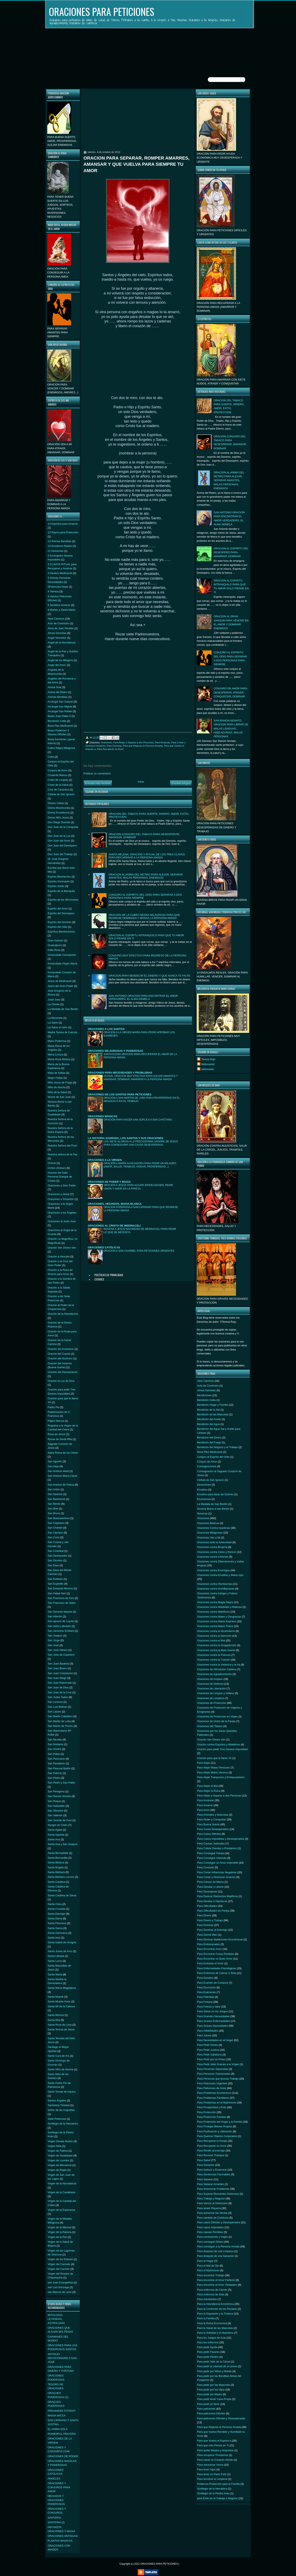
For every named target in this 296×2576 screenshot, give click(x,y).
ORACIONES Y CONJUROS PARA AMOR (59, 2487)
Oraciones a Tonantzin (61, 1199)
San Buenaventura (59, 1518)
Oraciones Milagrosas (210, 1532)
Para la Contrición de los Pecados (217, 2308)
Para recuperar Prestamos (212, 2455)
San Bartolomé (56, 1499)
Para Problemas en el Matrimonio (216, 2102)
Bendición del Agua (208, 1424)
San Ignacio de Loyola (61, 1621)
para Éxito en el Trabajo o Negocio (217, 2498)
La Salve (53, 1022)
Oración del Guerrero (60, 1358)
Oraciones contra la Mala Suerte (216, 1650)
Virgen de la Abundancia (62, 2183)
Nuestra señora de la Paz (62, 1154)
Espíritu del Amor (58, 908)
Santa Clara (55, 1904)
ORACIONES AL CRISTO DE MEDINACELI (114, 1225)
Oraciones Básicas (208, 1523)
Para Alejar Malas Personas (213, 1767)
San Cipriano (55, 1532)
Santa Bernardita (58, 1857)
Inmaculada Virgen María (62, 963)
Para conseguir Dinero (210, 2241)
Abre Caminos (205, 1380)
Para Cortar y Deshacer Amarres (216, 1877)
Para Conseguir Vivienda (211, 1857)
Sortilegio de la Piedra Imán (213, 2493)
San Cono (53, 1537)
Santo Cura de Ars (58, 2055)
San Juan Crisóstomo (60, 1673)
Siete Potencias (57, 2118)
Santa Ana (54, 1839)
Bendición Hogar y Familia (212, 1404)
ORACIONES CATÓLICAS (104, 1247)
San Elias (53, 1565)
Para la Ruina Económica (212, 2323)
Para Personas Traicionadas (213, 2073)
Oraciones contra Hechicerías (214, 1583)
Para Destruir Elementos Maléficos (217, 1896)
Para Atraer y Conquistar (211, 1819)
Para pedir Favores (208, 2351)
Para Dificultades (207, 1905)
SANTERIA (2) (56, 2522)
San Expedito (56, 1583)
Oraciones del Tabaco (210, 1726)
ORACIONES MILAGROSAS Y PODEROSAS (115, 1050)
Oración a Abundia (58, 1256)
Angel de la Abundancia (61, 642)
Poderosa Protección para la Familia (218, 2483)
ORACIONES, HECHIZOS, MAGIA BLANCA (115, 1203)
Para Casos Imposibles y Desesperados (220, 1838)
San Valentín (55, 1815)
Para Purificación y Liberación (214, 2131)
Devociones (204, 1484)
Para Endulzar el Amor (210, 1963)
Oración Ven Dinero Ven (211, 1739)
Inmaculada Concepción (62, 954)
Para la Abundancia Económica (215, 2303)
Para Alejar (203, 1762)
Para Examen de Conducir (212, 1982)
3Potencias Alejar (58, 586)
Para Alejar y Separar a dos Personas (219, 1795)
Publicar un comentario (97, 773)
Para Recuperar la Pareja (212, 2140)
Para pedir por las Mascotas (213, 2384)
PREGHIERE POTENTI (61, 2410)
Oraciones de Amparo (210, 1679)
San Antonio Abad (58, 1471)
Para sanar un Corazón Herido (215, 2459)
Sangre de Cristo (58, 1825)
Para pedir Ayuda (207, 2347)
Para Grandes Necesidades (213, 2016)
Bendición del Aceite (209, 1419)
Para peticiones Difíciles (211, 2413)
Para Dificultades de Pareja (213, 1910)
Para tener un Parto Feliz (212, 2474)
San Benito (54, 1503)
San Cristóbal (56, 1550)
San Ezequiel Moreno (60, 1588)
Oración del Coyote (59, 1353)
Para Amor (203, 1809)
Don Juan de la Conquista (63, 827)
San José (53, 1645)
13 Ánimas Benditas (59, 541)
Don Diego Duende (59, 822)
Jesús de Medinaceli (60, 981)
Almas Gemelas (206, 1390)
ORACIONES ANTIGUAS (63, 2535)
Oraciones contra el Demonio (214, 1635)
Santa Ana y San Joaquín (62, 1844)
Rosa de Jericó (56, 1434)
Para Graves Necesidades (212, 2025)
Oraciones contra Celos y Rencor (216, 1552)
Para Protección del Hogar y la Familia (219, 2121)
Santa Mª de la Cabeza (61, 2006)
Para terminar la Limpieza (212, 2478)
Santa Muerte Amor (59, 2001)
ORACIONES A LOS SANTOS (106, 1029)
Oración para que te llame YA (214, 1758)
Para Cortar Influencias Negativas (217, 1872)
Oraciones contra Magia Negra (215, 1602)
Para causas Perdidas (210, 2232)
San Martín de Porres (60, 1725)
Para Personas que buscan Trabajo (218, 2078)
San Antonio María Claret (62, 1475)
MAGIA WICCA (57, 2415)
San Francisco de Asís (61, 1598)
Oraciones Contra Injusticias (213, 1527)
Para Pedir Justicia (208, 2049)
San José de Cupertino (61, 1654)
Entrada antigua (180, 783)
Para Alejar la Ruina (209, 1790)
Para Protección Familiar (211, 2116)
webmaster (207, 1069)
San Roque (54, 1801)
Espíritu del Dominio (59, 922)
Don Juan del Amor (59, 840)
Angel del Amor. (57, 664)
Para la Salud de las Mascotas (215, 2328)
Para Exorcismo (206, 1987)
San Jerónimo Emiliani (61, 1630)
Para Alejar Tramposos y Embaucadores (220, 1777)
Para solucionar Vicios (210, 2464)
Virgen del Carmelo (59, 2264)
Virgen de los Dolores (60, 2259)
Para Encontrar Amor (209, 1948)
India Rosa (54, 949)
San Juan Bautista (58, 1663)
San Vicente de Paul (60, 1820)
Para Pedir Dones (207, 2044)
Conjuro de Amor (207, 1461)
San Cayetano (56, 1522)
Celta (51, 756)
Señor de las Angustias (61, 2109)
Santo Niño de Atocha (60, 2069)
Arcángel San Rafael (60, 711)
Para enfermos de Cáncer (212, 2289)
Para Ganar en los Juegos (212, 2011)
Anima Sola (54, 687)
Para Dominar (205, 1925)
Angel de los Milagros (60, 660)
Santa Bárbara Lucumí (61, 1876)
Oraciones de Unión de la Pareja (216, 1721)
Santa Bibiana (56, 1862)
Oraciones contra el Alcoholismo (216, 1631)
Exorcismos (204, 1499)
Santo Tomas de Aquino (62, 2091)
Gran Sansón (55, 940)
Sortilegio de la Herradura (212, 2488)
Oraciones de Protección (211, 1702)
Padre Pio (53, 1407)
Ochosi (52, 1163)
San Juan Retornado (60, 1682)
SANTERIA (54, 2517)
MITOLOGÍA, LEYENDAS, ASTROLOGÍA (56, 2319)
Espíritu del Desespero (61, 913)
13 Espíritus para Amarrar (63, 523)
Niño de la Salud (57, 1092)
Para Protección (206, 2112)
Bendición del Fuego (209, 1442)
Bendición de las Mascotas (213, 1414)
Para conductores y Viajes (212, 2236)
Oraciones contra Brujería (212, 1547)
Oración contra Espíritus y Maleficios (218, 1744)
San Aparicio (55, 1494)
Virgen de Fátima (58, 2150)
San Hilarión (55, 1616)
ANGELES (54, 2478)
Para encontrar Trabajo (210, 2275)
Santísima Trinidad (59, 2105)
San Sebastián (56, 1805)
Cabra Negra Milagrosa (61, 747)
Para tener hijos (206, 2469)
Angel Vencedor (57, 637)
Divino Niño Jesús (58, 817)
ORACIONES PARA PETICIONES (101, 11)
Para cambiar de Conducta (213, 2217)
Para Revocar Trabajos (210, 2155)
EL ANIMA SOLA (57, 2429)
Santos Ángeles (57, 2100)
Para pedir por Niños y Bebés (214, 2371)
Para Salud (203, 2160)
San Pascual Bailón (59, 1768)
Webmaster (208, 1064)
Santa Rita (54, 2020)
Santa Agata (55, 1829)
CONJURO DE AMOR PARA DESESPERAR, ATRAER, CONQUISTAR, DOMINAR (230, 692)
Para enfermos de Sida (210, 2294)
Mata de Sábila (56, 1072)
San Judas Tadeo (58, 1697)
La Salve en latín (57, 1027)
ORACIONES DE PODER (63, 2456)
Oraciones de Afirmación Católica (216, 1669)
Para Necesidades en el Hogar (215, 2040)
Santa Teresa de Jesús (61, 2029)
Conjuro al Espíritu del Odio (213, 1456)
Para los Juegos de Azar (211, 2337)
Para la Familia (206, 2318)
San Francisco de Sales (62, 1602)
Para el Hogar (205, 2260)
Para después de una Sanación (215, 2255)
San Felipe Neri (57, 1593)
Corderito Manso (57, 775)
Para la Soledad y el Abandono (215, 2332)
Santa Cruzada (56, 1908)
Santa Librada (56, 1955)
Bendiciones (204, 1395)
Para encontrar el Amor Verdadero (217, 2284)
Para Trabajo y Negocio (211, 2198)
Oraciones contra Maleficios (213, 1611)
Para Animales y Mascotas (212, 1814)
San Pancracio (56, 1758)
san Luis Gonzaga (58, 2287)
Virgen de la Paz (57, 2237)
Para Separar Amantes (210, 2184)
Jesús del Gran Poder (60, 985)
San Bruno (54, 1513)
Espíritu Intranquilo (59, 881)
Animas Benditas (58, 696)
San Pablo (54, 1753)
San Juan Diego (57, 1678)
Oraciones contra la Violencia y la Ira (218, 1664)
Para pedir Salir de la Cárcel (213, 2361)
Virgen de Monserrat (60, 2165)
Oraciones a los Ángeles (62, 1212)
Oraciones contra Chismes (212, 1556)
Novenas (202, 1513)
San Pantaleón (56, 1763)
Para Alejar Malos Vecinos (212, 1772)
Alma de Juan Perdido (61, 628)
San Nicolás (55, 1739)
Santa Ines (54, 1937)
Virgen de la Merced (59, 2227)
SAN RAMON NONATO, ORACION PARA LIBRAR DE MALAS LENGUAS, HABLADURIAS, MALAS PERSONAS (231, 728)
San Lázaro (54, 1711)
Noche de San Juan (59, 1096)
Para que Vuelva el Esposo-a (214, 2440)
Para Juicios (204, 2035)
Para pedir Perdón (208, 2356)
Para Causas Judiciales (211, 1843)
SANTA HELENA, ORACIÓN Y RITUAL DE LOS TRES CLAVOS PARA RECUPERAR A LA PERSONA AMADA (147, 856)
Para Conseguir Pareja (210, 1853)
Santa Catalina (56, 1881)
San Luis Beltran (57, 1706)
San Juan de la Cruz (60, 1692)
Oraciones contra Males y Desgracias (219, 1616)
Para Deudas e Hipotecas (212, 1901)
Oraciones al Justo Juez (62, 1221)
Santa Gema (55, 1928)
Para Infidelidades (207, 2030)
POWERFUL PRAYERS (62, 2433)
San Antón (54, 1489)
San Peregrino (56, 1791)
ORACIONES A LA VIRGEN (105, 1159)
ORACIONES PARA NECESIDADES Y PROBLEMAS (120, 1072)
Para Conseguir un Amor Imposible (217, 1862)
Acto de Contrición (208, 1385)
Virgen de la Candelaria (61, 2192)
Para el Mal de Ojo (208, 2265)
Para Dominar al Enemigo (212, 1929)
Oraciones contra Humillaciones (216, 1588)
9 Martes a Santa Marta (61, 609)
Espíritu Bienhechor (59, 876)
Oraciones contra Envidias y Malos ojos (220, 1575)
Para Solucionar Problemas (213, 2188)
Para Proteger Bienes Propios (214, 2126)
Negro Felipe (55, 1077)
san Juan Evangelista (60, 2282)
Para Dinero (204, 1915)
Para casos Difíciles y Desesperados (218, 2222)
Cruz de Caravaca (58, 789)
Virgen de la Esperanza (61, 2209)
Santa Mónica (56, 2015)
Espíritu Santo (56, 886)
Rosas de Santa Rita (60, 1439)
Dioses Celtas (56, 803)
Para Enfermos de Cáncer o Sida (216, 1973)
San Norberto (56, 1744)
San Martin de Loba (59, 1721)
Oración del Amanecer (61, 1348)
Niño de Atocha (57, 1087)
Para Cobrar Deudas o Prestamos (217, 1848)
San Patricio (55, 1773)
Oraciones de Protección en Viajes (217, 1716)
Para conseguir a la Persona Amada (218, 2246)
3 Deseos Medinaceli (60, 573)
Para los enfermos (208, 2342)
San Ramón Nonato (59, 1796)
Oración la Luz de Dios (61, 1380)
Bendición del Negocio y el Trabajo (217, 1447)
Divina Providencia (59, 812)
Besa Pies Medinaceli (209, 1451)
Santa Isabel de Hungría (62, 1942)
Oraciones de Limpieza (210, 1698)
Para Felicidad (205, 1996)
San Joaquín (55, 1635)
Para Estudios (205, 1977)
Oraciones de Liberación (211, 1688)
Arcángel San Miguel (60, 706)
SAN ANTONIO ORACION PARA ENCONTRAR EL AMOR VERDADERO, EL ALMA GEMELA (143, 997)
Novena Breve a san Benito (213, 1508)
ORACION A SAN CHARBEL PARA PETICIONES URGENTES (139, 1250)
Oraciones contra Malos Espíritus (216, 1621)
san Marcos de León (60, 2292)
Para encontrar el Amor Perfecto (216, 2280)
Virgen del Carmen (59, 2268)
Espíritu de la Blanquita (61, 891)
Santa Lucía (55, 1960)
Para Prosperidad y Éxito (211, 2107)
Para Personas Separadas (212, 2069)
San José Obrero (58, 1650)
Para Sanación (205, 2164)
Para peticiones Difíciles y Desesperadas (221, 2418)
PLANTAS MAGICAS (60, 2540)
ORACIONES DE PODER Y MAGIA (109, 1181)
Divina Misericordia (59, 807)
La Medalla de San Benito (212, 1504)
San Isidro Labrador (59, 1626)
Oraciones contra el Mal (211, 1640)
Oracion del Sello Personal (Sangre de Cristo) (60, 1176)
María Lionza (55, 1054)
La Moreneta (55, 1017)
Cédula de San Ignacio (210, 1479)
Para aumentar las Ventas (212, 2212)
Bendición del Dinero (209, 1437)
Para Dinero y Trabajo (210, 1920)
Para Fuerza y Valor (208, 2006)
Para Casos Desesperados (213, 1829)
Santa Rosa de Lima (60, 2024)
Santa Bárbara (56, 1872)
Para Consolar (205, 1867)
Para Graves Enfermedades (213, 2021)
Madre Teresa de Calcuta (62, 1032)
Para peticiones (206, 2408)
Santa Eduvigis (56, 1913)
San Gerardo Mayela (60, 1611)
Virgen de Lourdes (58, 2160)
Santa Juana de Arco (60, 1951)
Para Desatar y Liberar (210, 1886)
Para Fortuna (205, 2001)
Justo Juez (54, 999)
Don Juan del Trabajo (60, 854)
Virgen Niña (54, 2146)
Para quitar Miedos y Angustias (215, 2450)
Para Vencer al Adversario (212, 2203)
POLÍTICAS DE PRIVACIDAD (108, 1275)
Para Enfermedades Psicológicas (216, 1968)
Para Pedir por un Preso (211, 2059)
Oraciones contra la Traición (213, 1659)
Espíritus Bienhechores (61, 931)
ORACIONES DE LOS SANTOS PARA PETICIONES (119, 1094)
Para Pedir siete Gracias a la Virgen (218, 2064)
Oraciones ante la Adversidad (214, 1542)
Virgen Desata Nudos (60, 2141)
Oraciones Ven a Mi (208, 1537)
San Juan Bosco (57, 1668)
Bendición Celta (206, 1400)
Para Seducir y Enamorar (212, 2169)
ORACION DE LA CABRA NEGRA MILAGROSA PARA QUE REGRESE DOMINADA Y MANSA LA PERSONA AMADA (144, 916)
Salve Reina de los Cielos (63, 1452)
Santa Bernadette (58, 1853)
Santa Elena (55, 1918)
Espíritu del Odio (57, 926)
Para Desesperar (207, 1891)
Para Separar (205, 2179)
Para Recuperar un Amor (211, 2145)
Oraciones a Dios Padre (62, 1185)
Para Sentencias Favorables (213, 2174)
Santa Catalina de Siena (62, 1895)
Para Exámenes (206, 1992)
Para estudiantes (207, 2299)
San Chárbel (55, 1527)
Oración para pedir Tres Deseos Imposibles (222, 1749)
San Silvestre (55, 1810)
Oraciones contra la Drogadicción (216, 1645)
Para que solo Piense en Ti (213, 2445)
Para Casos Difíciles (209, 1833)
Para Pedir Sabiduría (209, 2054)
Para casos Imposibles (210, 2227)
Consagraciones (206, 1466)
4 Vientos (53, 591)
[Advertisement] (148, 55)
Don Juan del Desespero (62, 845)
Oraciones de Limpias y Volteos (215, 1693)
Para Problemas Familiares (213, 2097)
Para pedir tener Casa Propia (214, 2399)
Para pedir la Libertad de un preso (217, 2366)
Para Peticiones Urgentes (212, 2083)
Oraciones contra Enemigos (213, 1570)
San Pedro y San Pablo (61, 1782)
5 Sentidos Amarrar (59, 605)
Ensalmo (202, 1489)
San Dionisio (55, 1560)
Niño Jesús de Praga (60, 1082)
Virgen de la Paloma (60, 2232)
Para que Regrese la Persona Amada (219, 2427)
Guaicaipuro (55, 945)
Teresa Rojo (208, 1059)
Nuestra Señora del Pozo (62, 1145)
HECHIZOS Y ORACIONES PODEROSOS (56, 2500)
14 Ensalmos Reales (60, 545)
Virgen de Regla (57, 2169)
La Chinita (54, 1004)
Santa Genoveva (57, 1932)
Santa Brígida (56, 1867)
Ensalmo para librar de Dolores (215, 1494)
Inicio (141, 781)
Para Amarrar (205, 1805)
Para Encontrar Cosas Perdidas (215, 1953)
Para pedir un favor (208, 2404)
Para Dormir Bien (207, 1934)
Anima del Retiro (57, 692)
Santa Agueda (56, 1834)
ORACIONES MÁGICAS (102, 1116)
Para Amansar (205, 1800)
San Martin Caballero (60, 1716)
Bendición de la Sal (208, 1409)
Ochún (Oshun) (57, 1168)
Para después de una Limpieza (215, 2251)
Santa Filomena (57, 1923)
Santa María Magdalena (62, 1987)
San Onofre (54, 1749)
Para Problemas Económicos (214, 2092)
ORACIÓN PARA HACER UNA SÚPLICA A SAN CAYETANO (138, 1119)
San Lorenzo (55, 1701)
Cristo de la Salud (58, 784)
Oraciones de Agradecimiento (214, 1674)
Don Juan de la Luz (59, 835)
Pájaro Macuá (56, 1420)
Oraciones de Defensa (210, 1683)
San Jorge (54, 1640)
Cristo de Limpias (58, 779)
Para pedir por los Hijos (211, 2389)
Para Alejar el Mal (207, 1785)
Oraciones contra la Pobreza (214, 1654)
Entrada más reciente (98, 783)
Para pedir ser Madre (209, 2394)
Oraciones (203, 1518)
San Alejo (53, 1466)
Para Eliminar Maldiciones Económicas (220, 1939)
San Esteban (55, 1578)
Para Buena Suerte (208, 1824)
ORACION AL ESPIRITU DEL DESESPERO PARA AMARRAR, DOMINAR (231, 552)
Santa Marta (55, 1974)
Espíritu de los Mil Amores (63, 899)
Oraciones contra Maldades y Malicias (219, 1606)
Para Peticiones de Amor (211, 2088)
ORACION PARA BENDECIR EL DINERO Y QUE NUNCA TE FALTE (149, 975)
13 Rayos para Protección (63, 532)
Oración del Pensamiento (62, 1372)
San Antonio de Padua (61, 1484)
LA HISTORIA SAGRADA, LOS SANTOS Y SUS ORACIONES (125, 1138)
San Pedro (54, 1777)
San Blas (53, 1508)
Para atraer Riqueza (209, 2208)
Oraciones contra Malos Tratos (215, 1626)
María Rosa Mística (59, 1059)
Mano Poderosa (57, 1040)
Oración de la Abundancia (63, 1313)
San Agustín (55, 1461)
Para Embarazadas (208, 1944)
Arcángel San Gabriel (60, 701)
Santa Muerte (56, 1996)
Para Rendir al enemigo (211, 2150)
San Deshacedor (57, 1555)
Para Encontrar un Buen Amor (214, 1958)
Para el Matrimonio (208, 2270)
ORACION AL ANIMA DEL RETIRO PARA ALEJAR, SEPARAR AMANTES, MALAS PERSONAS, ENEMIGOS (229, 480)
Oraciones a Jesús (59, 1194)
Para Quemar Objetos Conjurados (217, 2136)
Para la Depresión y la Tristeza (215, 2313)
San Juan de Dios (58, 1687)
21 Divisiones (55, 550)
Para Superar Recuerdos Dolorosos (218, 2193)
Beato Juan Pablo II (59, 716)
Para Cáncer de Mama (210, 1881)
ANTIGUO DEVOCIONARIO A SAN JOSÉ (62, 2358)
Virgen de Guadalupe (60, 2155)
